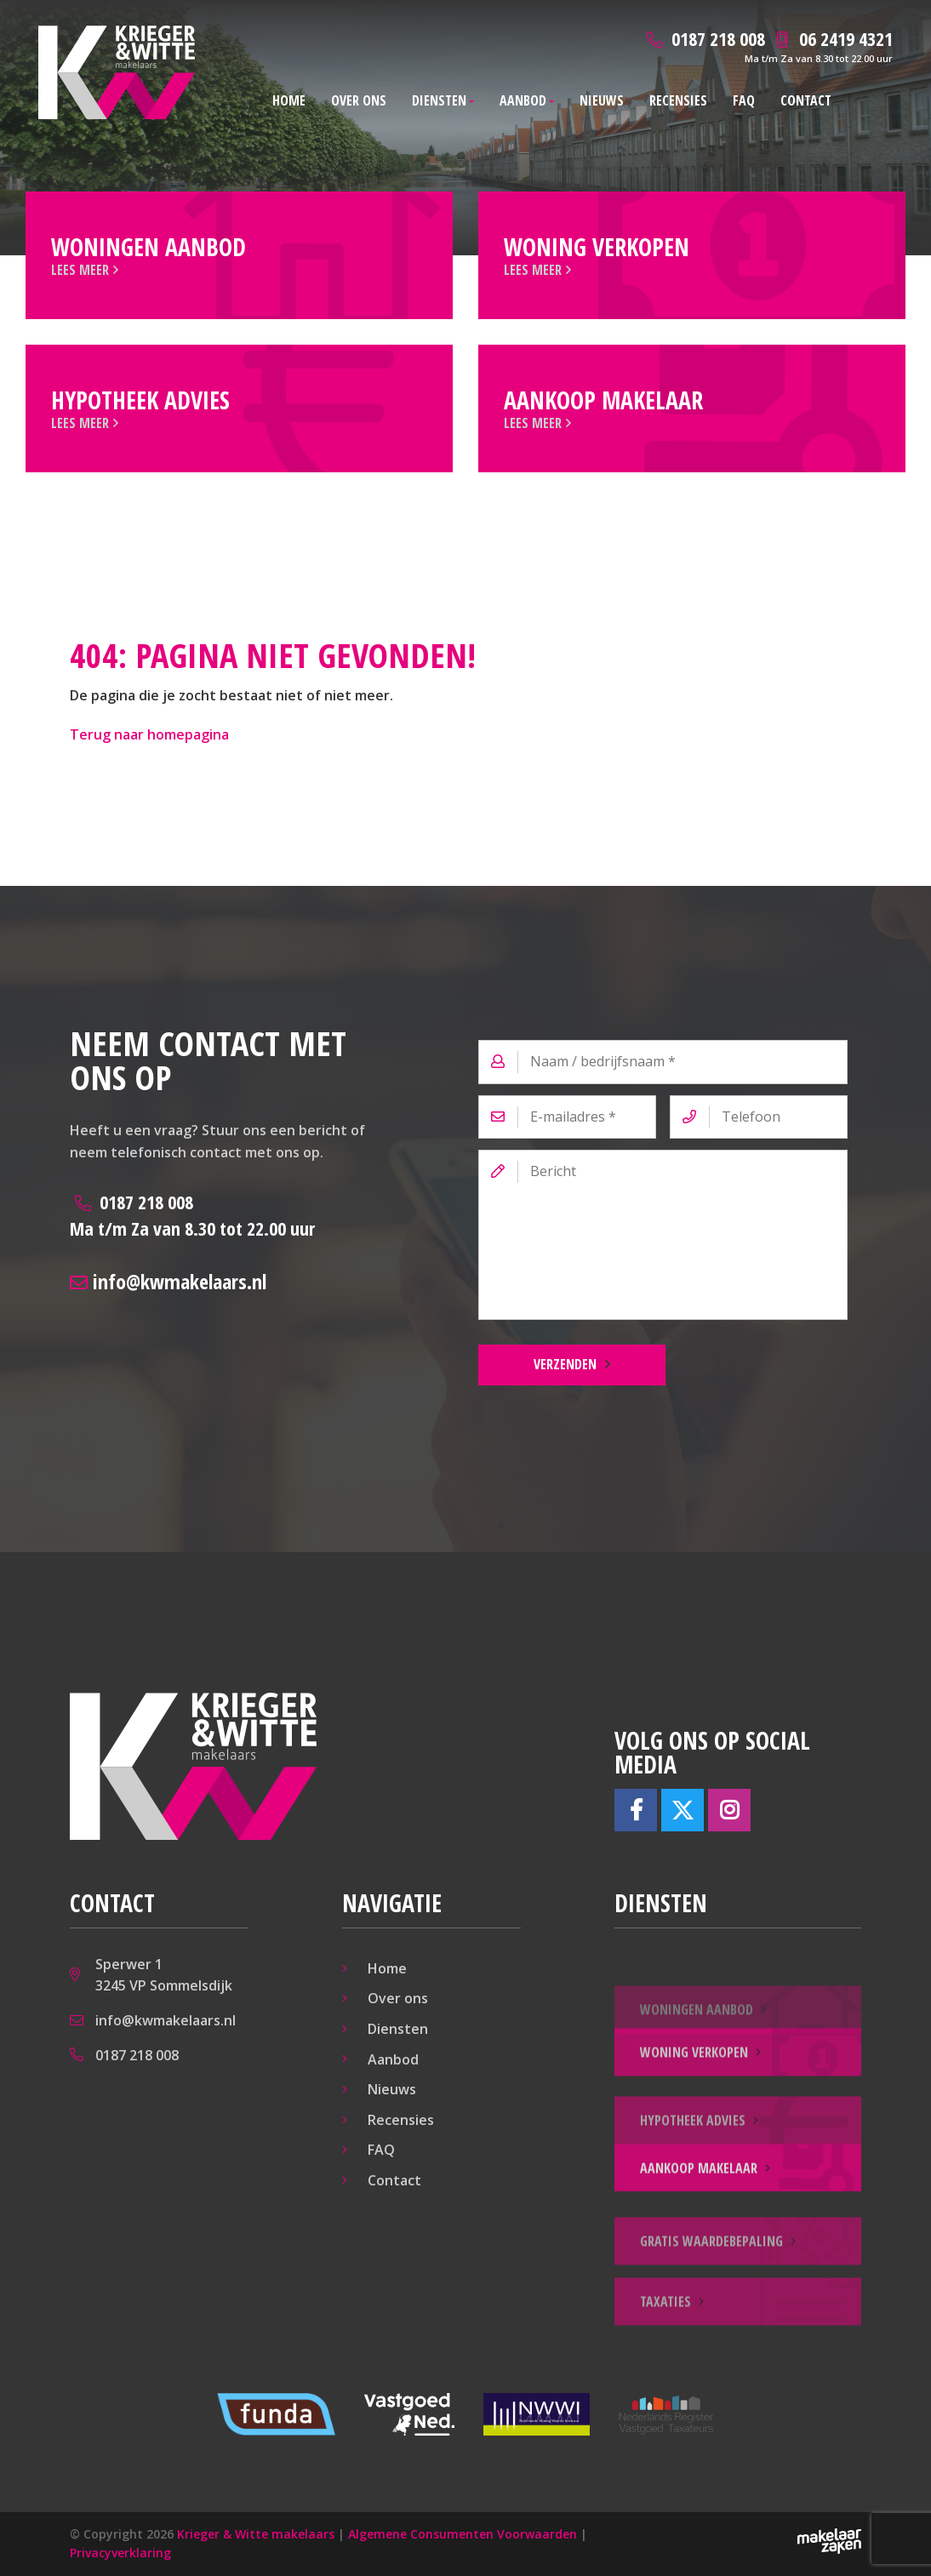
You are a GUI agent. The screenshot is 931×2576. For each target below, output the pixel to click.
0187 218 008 (192, 1215)
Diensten (439, 100)
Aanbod (523, 100)
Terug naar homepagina (149, 734)
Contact (805, 100)
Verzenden (565, 1364)
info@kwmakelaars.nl (168, 1281)
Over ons (358, 100)
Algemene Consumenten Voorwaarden (462, 2534)
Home (289, 100)
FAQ (744, 100)
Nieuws (602, 100)
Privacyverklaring (120, 2553)
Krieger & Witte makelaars (255, 2534)
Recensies (678, 100)
